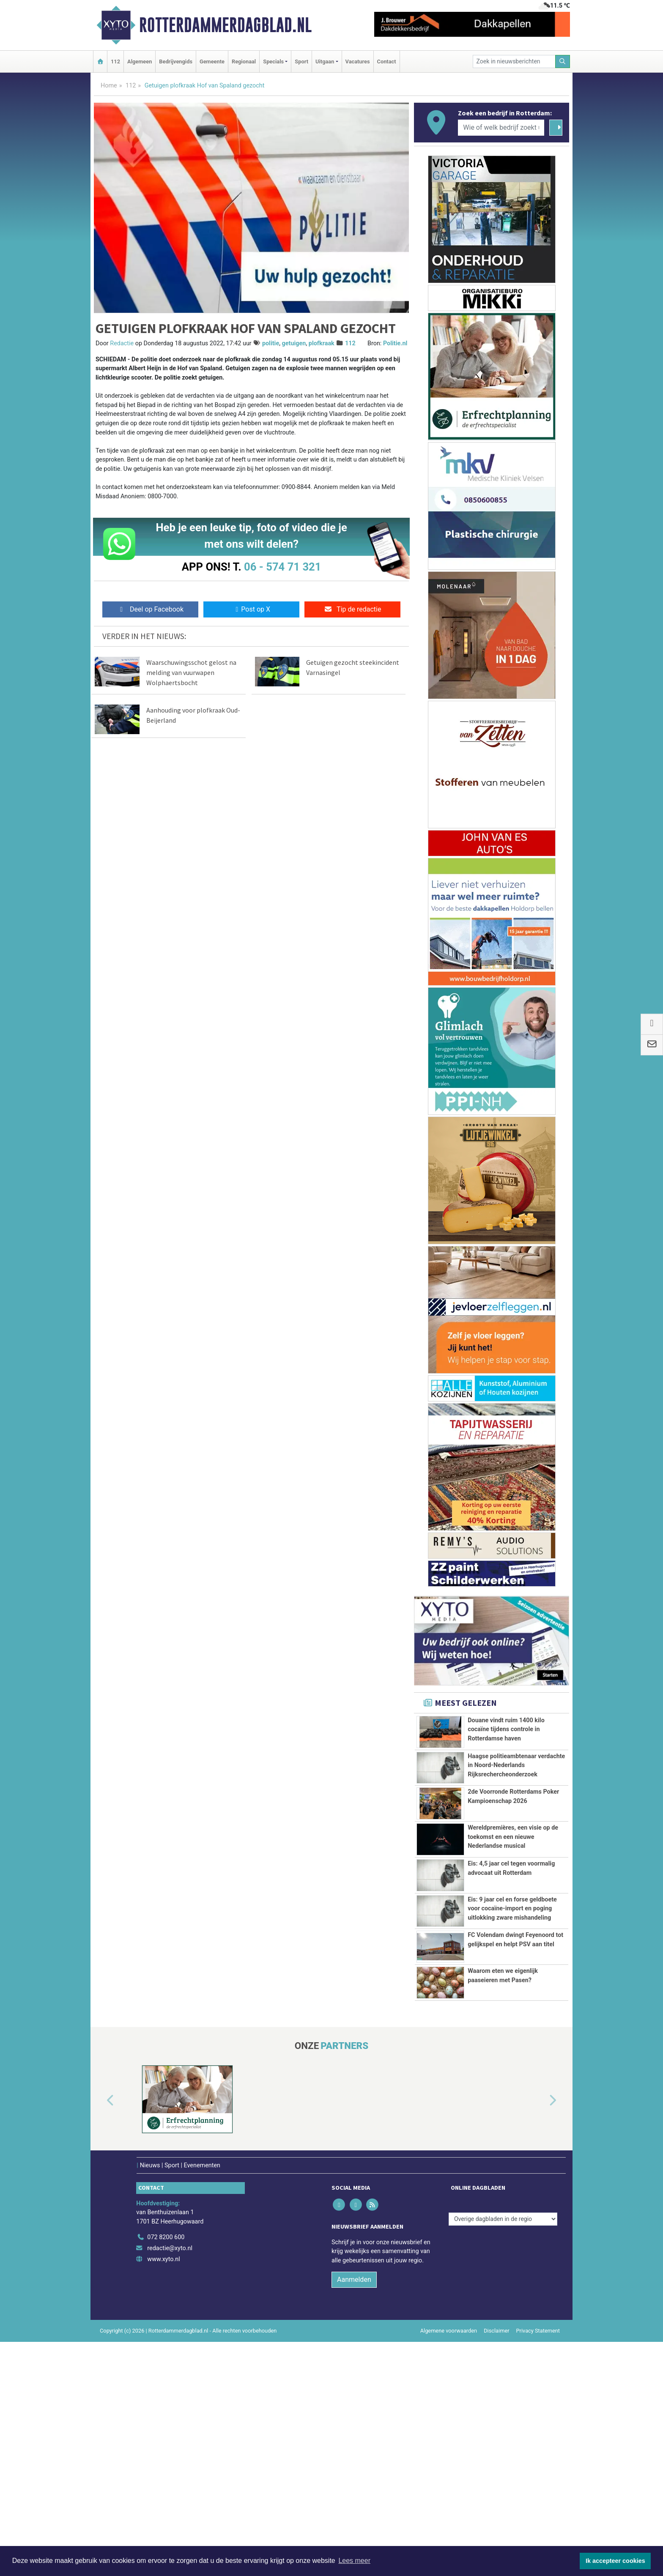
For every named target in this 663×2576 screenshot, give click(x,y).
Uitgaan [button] (324, 61)
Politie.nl (395, 343)
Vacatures (357, 61)
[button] (100, 2335)
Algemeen (139, 61)
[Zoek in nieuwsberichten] (514, 61)
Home (109, 85)
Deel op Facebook (150, 609)
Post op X (251, 609)
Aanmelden (354, 2514)
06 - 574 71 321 (282, 566)
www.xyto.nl (163, 2493)
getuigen (294, 343)
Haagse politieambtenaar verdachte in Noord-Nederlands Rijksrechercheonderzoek (516, 1807)
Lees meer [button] (354, 2560)
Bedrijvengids (175, 61)
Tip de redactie (352, 609)
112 (115, 61)
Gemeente (212, 61)
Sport (301, 61)
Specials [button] (273, 61)
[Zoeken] (562, 61)
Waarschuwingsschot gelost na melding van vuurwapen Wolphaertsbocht (191, 672)
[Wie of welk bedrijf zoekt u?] (501, 128)
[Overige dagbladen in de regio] (503, 2453)
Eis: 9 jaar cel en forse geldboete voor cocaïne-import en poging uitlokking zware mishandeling (512, 2044)
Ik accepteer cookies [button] (615, 2560)
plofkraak (321, 343)
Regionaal (244, 61)
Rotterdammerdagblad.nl (225, 25)
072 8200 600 (165, 2471)
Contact (386, 61)
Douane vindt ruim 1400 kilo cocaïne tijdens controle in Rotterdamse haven (506, 1729)
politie (270, 343)
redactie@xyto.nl (169, 2482)
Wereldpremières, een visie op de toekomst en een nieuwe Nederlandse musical (513, 1935)
